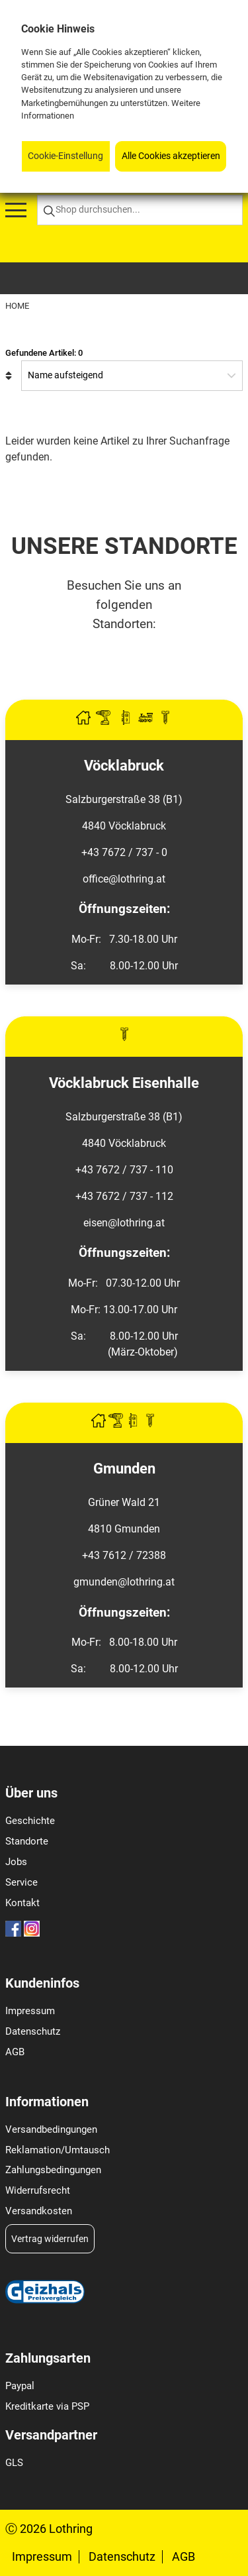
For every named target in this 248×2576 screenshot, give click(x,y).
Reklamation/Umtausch (57, 2150)
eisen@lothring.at (124, 1222)
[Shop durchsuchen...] (140, 210)
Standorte (26, 1841)
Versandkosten (38, 2211)
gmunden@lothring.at (124, 1582)
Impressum (30, 2011)
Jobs (16, 1862)
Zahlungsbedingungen (53, 2170)
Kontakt (22, 1903)
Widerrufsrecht (37, 2190)
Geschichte (30, 1821)
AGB (14, 2052)
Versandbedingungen (51, 2129)
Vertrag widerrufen (50, 2238)
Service (21, 1882)
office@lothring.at (124, 879)
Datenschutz (32, 2031)
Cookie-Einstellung (65, 156)
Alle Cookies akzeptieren (171, 156)
